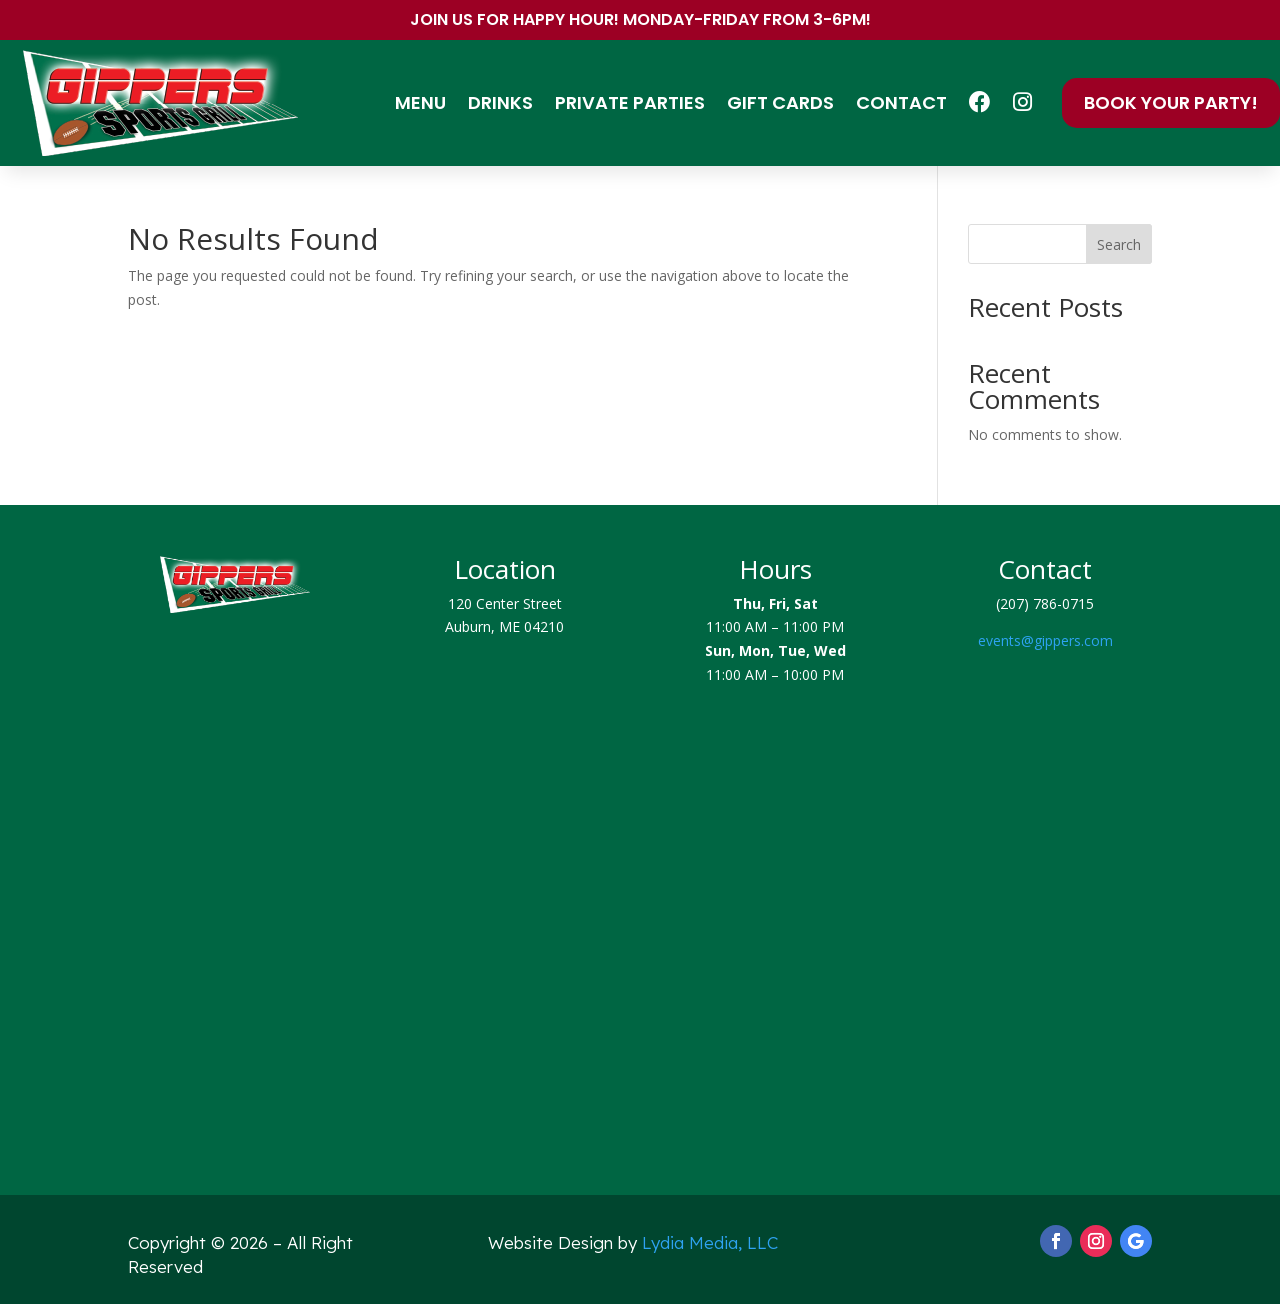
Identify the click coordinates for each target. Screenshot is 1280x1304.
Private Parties (630, 102)
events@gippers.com (1045, 640)
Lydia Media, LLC (710, 1242)
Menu (420, 102)
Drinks (500, 102)
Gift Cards (780, 102)
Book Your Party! (1171, 102)
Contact (901, 102)
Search (1119, 244)
